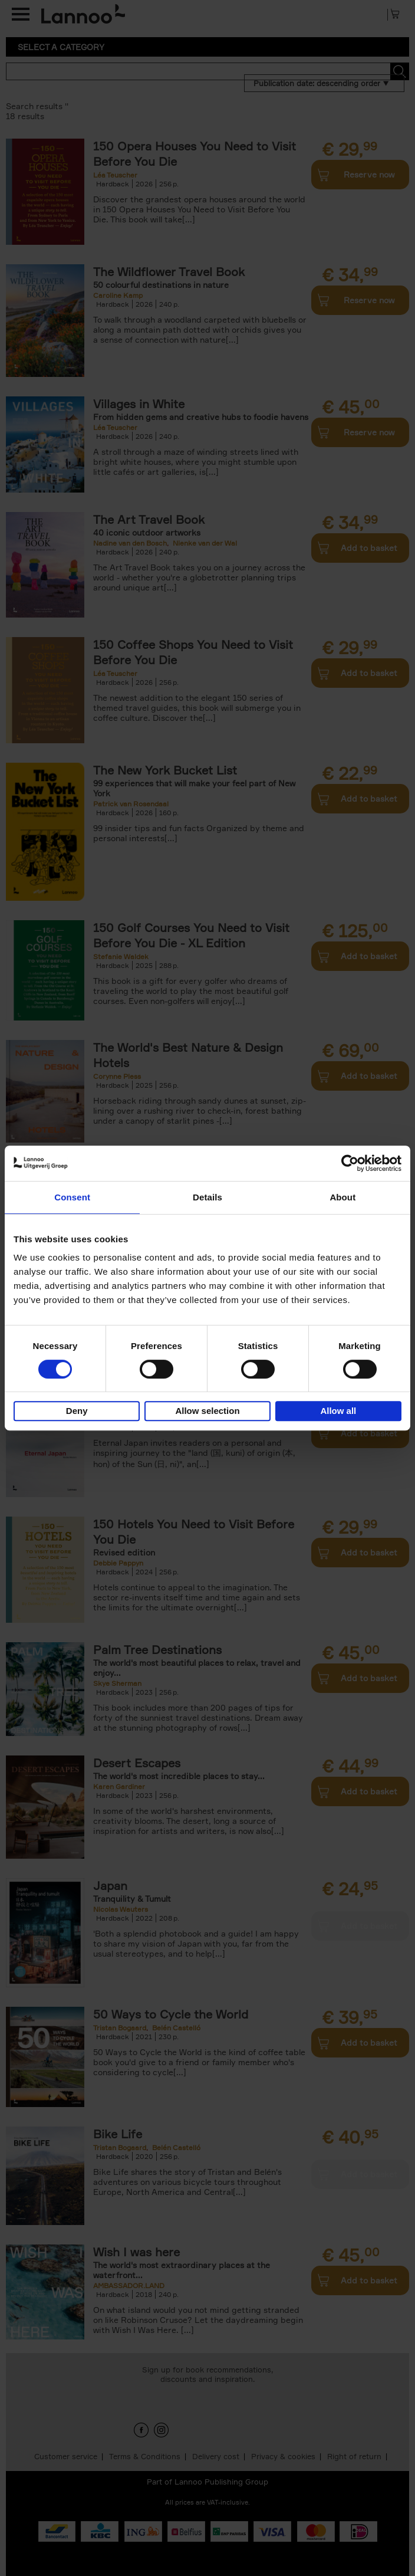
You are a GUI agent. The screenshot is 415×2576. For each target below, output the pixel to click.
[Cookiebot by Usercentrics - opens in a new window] (349, 1163)
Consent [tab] (72, 1197)
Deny (77, 1411)
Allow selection (207, 1411)
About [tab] (342, 1197)
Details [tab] (207, 1197)
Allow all (338, 1411)
